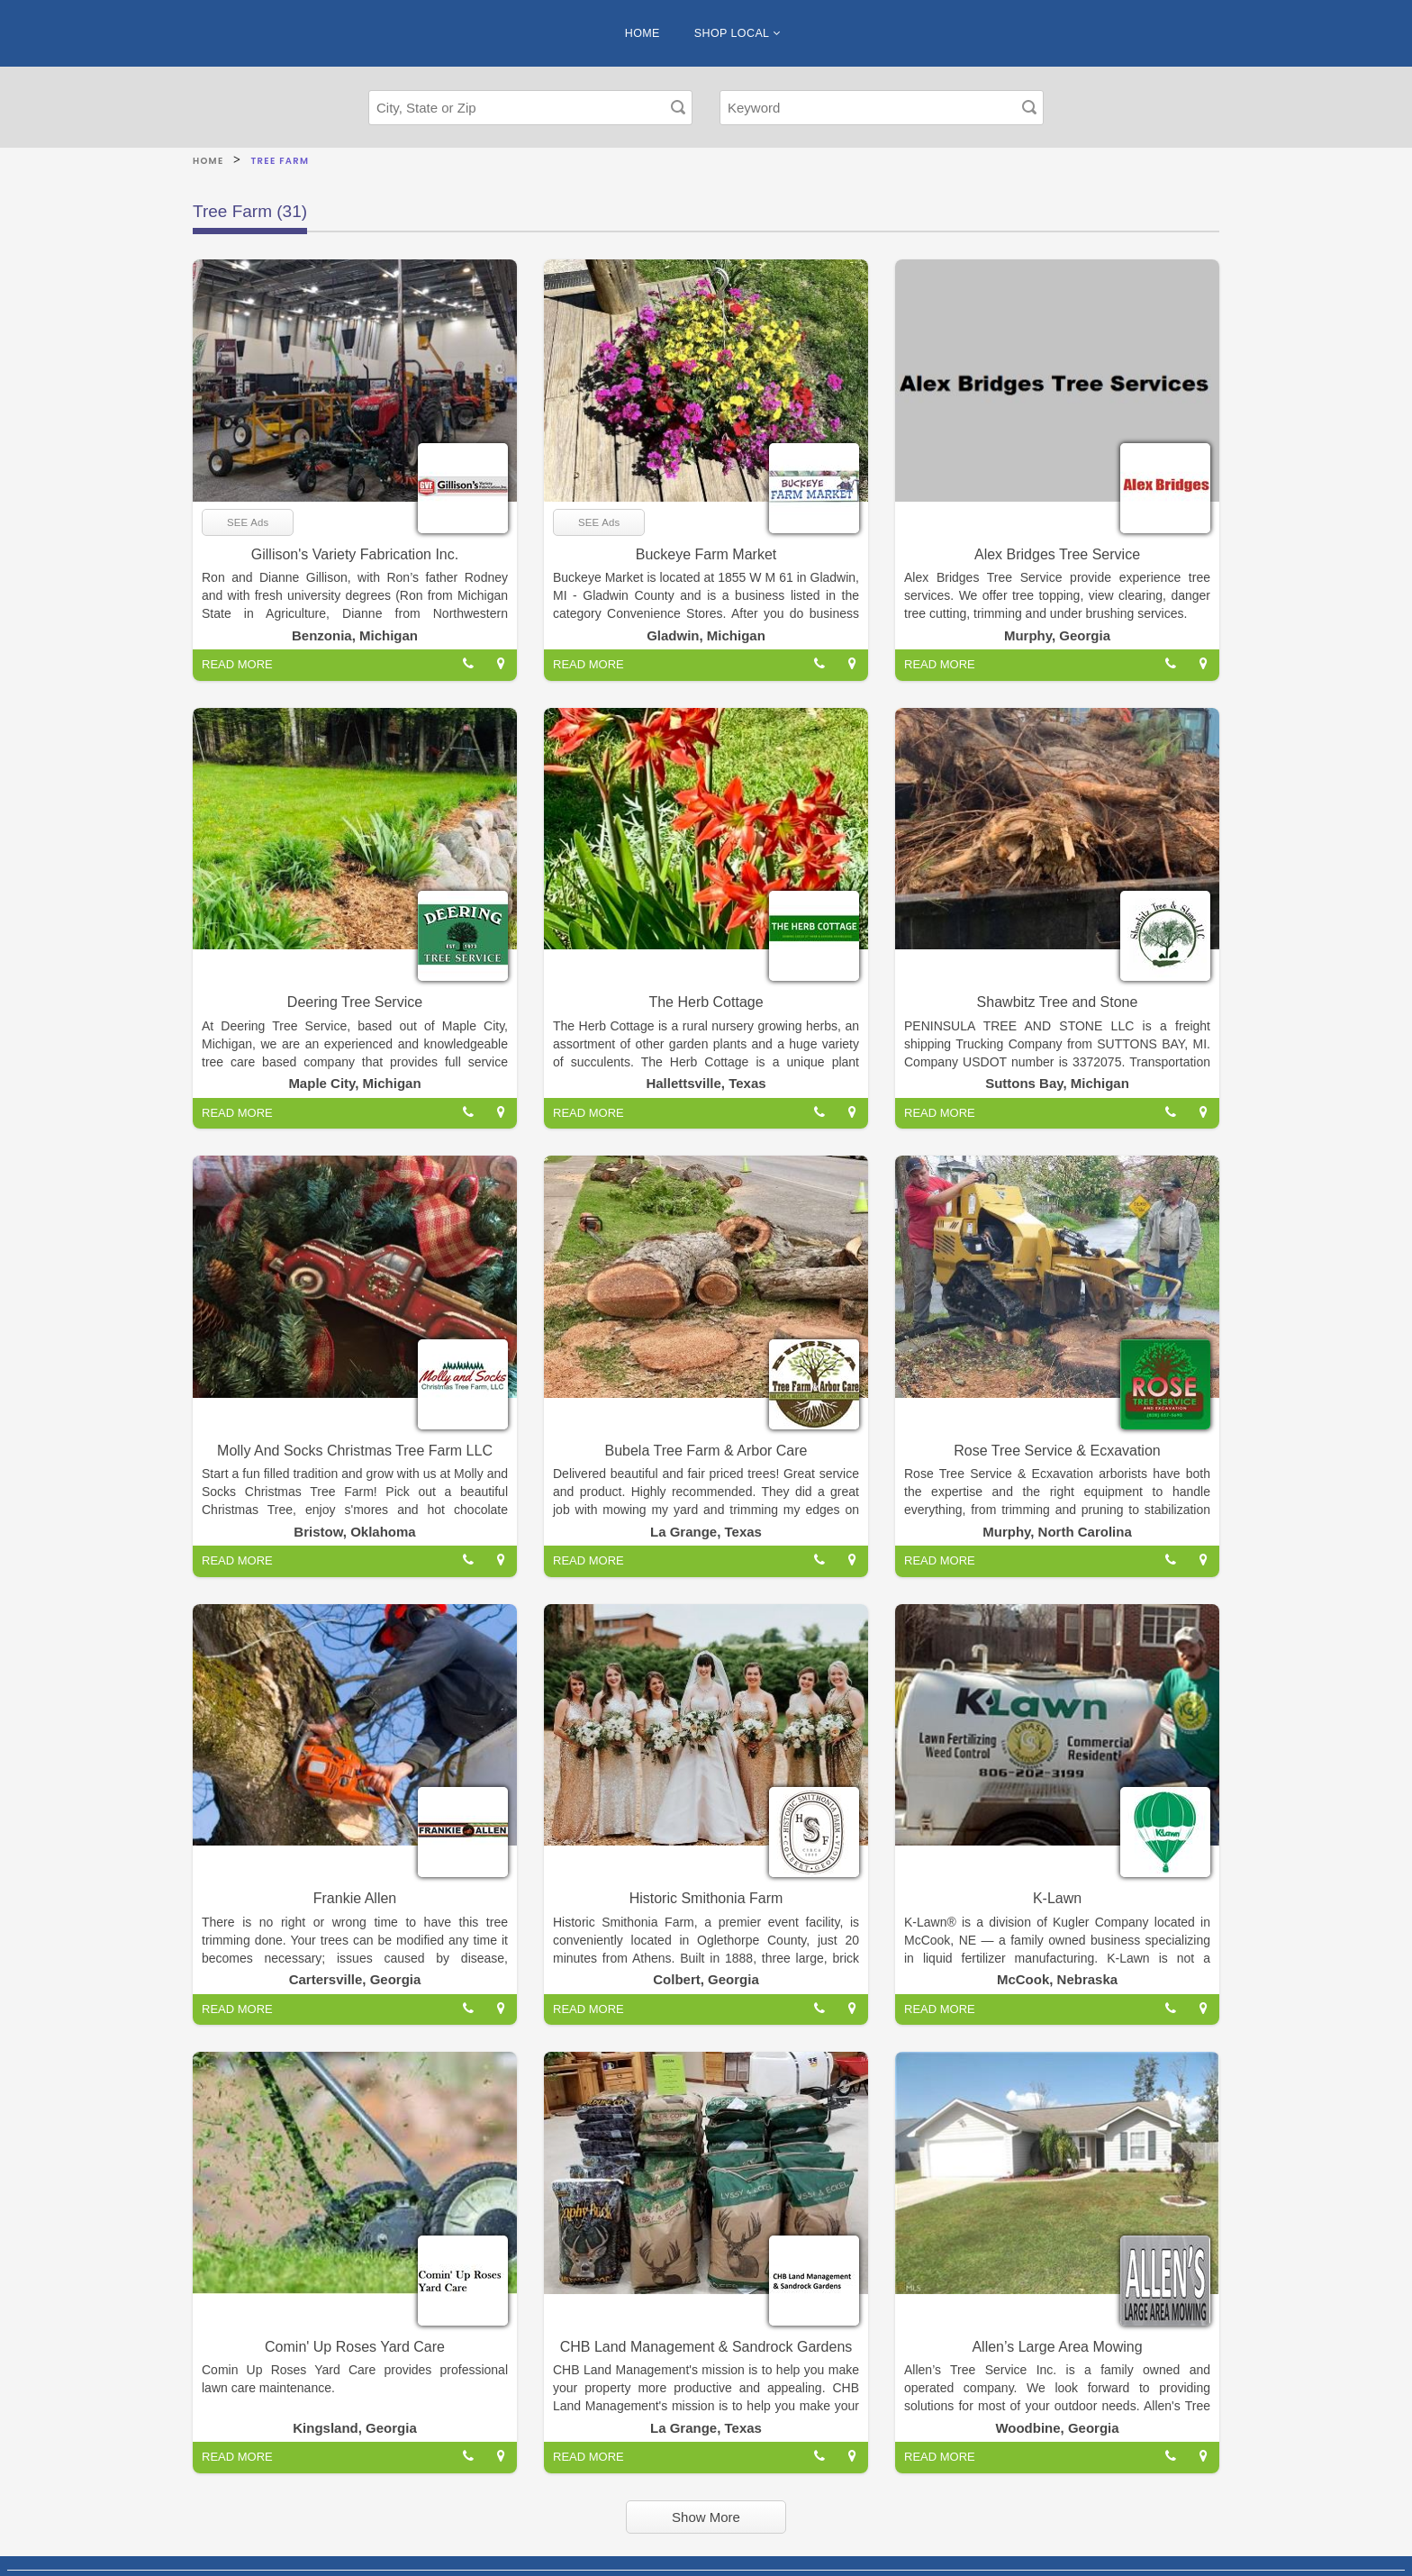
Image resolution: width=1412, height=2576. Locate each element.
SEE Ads (247, 522)
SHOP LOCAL (737, 33)
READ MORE (237, 664)
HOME (642, 33)
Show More (706, 2517)
